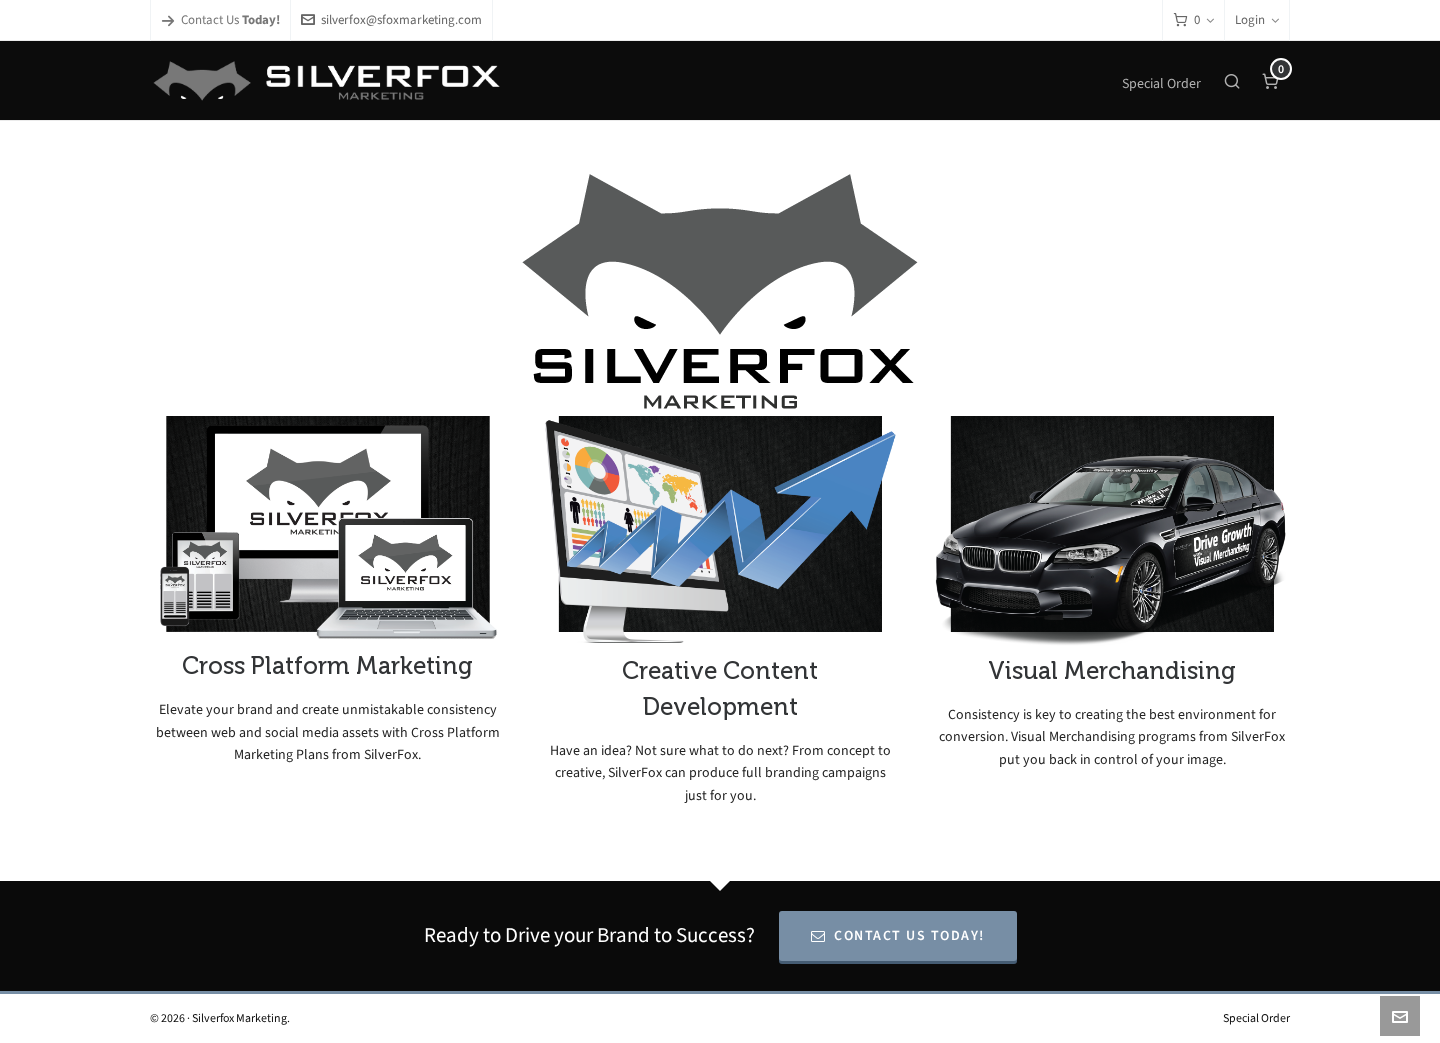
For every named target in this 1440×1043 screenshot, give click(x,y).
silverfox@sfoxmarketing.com (391, 19)
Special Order (1256, 1018)
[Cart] (1193, 20)
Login (1257, 19)
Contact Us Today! (898, 935)
